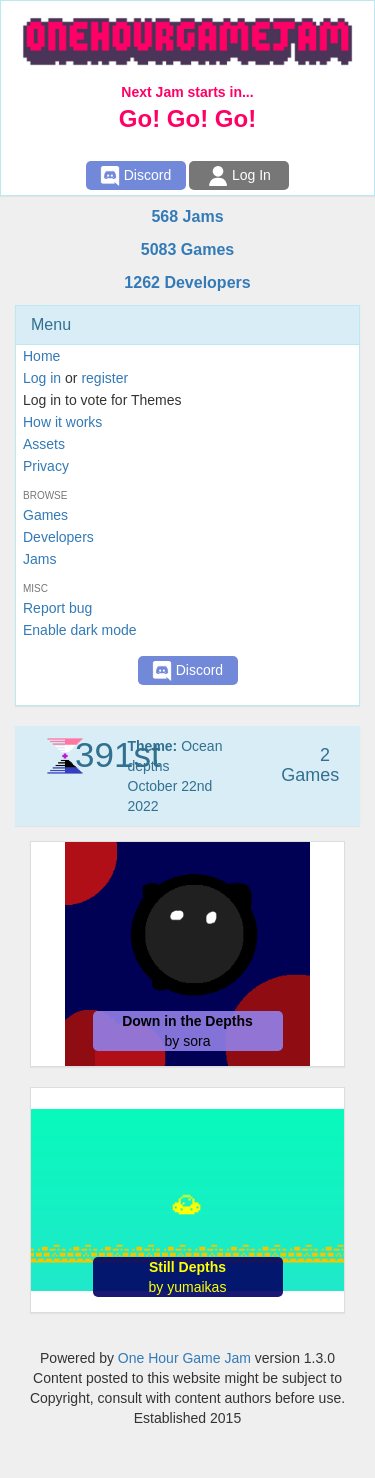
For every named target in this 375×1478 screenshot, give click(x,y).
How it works (62, 422)
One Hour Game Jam (184, 1358)
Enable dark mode (80, 630)
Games (45, 515)
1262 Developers (187, 282)
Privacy (46, 466)
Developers (58, 537)
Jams (39, 559)
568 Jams (187, 216)
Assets (44, 444)
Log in (42, 378)
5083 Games (187, 249)
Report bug (57, 608)
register (104, 378)
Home (41, 356)
